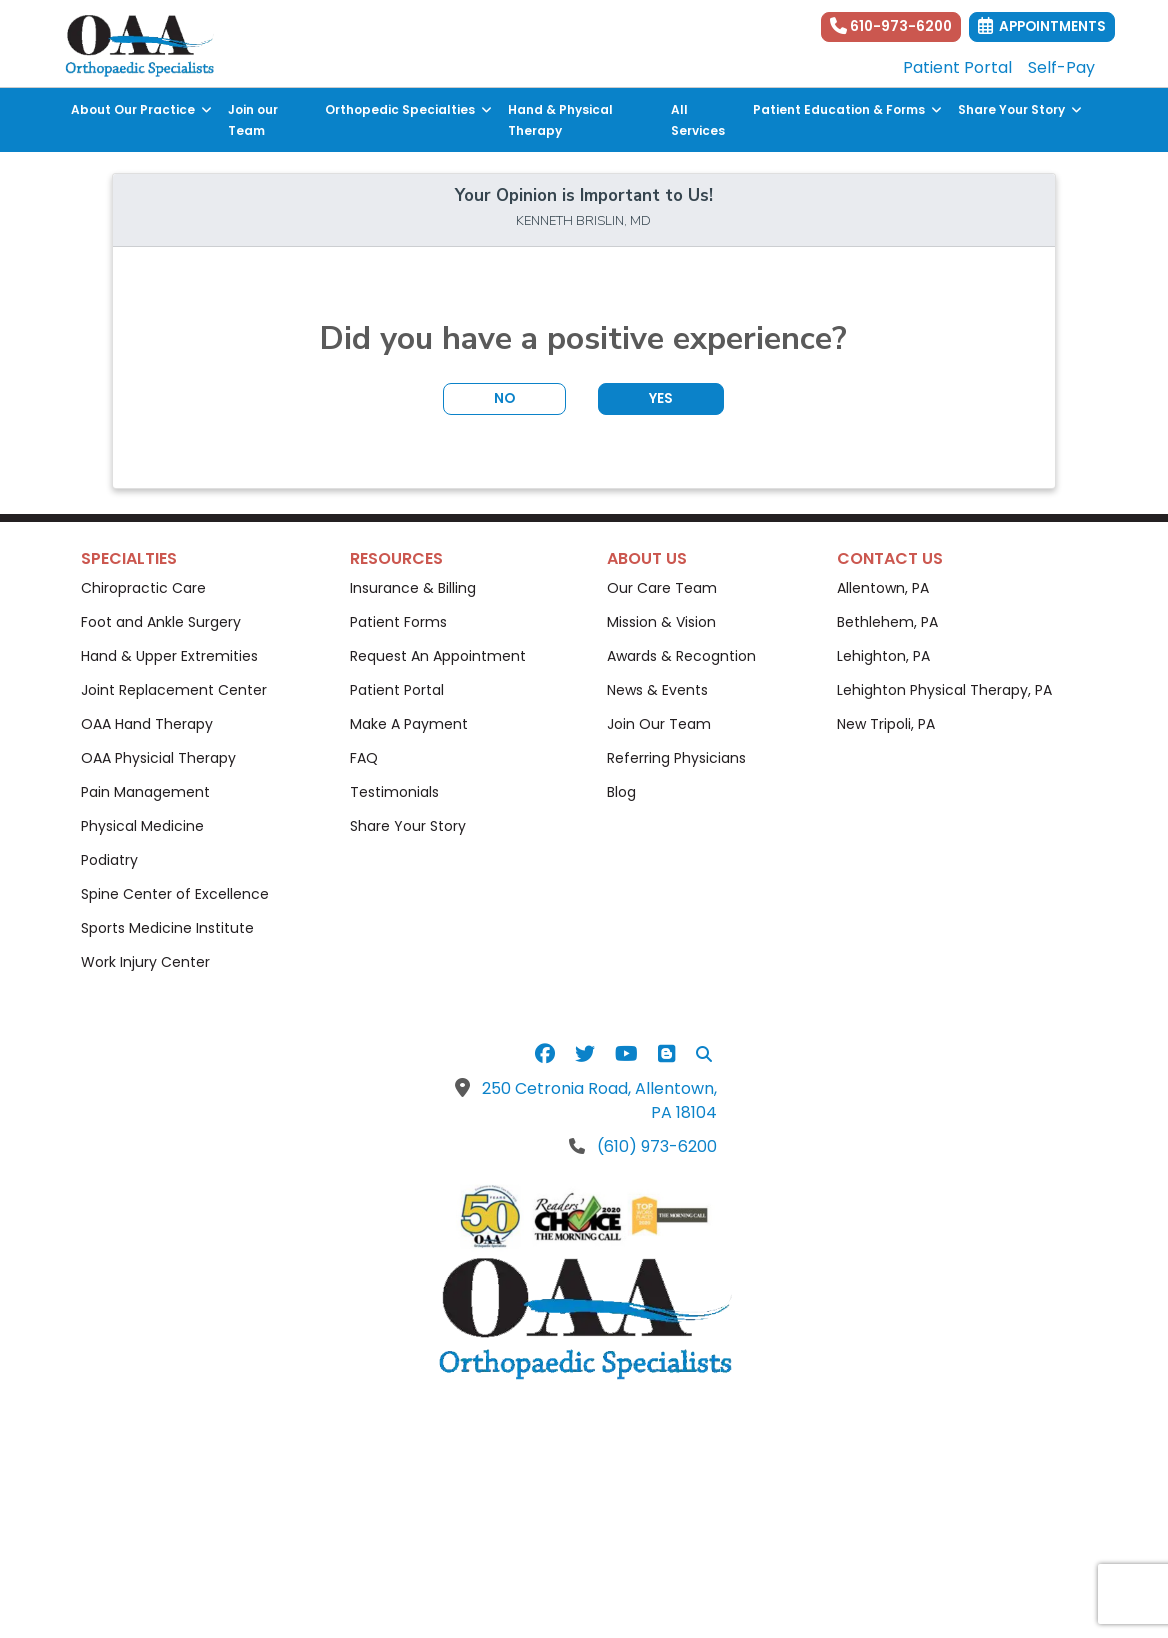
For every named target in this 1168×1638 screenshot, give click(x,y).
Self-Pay (1061, 67)
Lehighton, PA (883, 656)
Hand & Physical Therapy (560, 120)
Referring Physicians (676, 758)
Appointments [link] (1042, 26)
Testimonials (394, 792)
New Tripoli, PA (886, 724)
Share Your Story (408, 826)
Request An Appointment (438, 656)
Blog (621, 792)
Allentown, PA (883, 588)
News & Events (657, 690)
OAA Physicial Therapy (158, 758)
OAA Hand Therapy (147, 724)
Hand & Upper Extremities (169, 656)
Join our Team (253, 120)
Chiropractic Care (143, 588)
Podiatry (109, 860)
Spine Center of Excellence (175, 894)
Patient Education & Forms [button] (847, 109)
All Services (698, 120)
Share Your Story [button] (1020, 109)
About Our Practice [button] (141, 109)
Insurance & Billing (413, 588)
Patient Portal (957, 67)
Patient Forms (398, 622)
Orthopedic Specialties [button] (408, 109)
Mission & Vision (661, 622)
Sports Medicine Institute (167, 928)
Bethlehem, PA (887, 622)
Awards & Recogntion (681, 656)
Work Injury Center (145, 962)
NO (504, 398)
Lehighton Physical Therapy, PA (944, 690)
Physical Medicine (142, 826)
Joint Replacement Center (174, 690)
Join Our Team (659, 724)
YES (661, 398)
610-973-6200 (891, 26)
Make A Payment (409, 724)
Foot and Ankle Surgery (161, 622)
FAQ (364, 758)
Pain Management (145, 792)
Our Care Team (662, 588)
